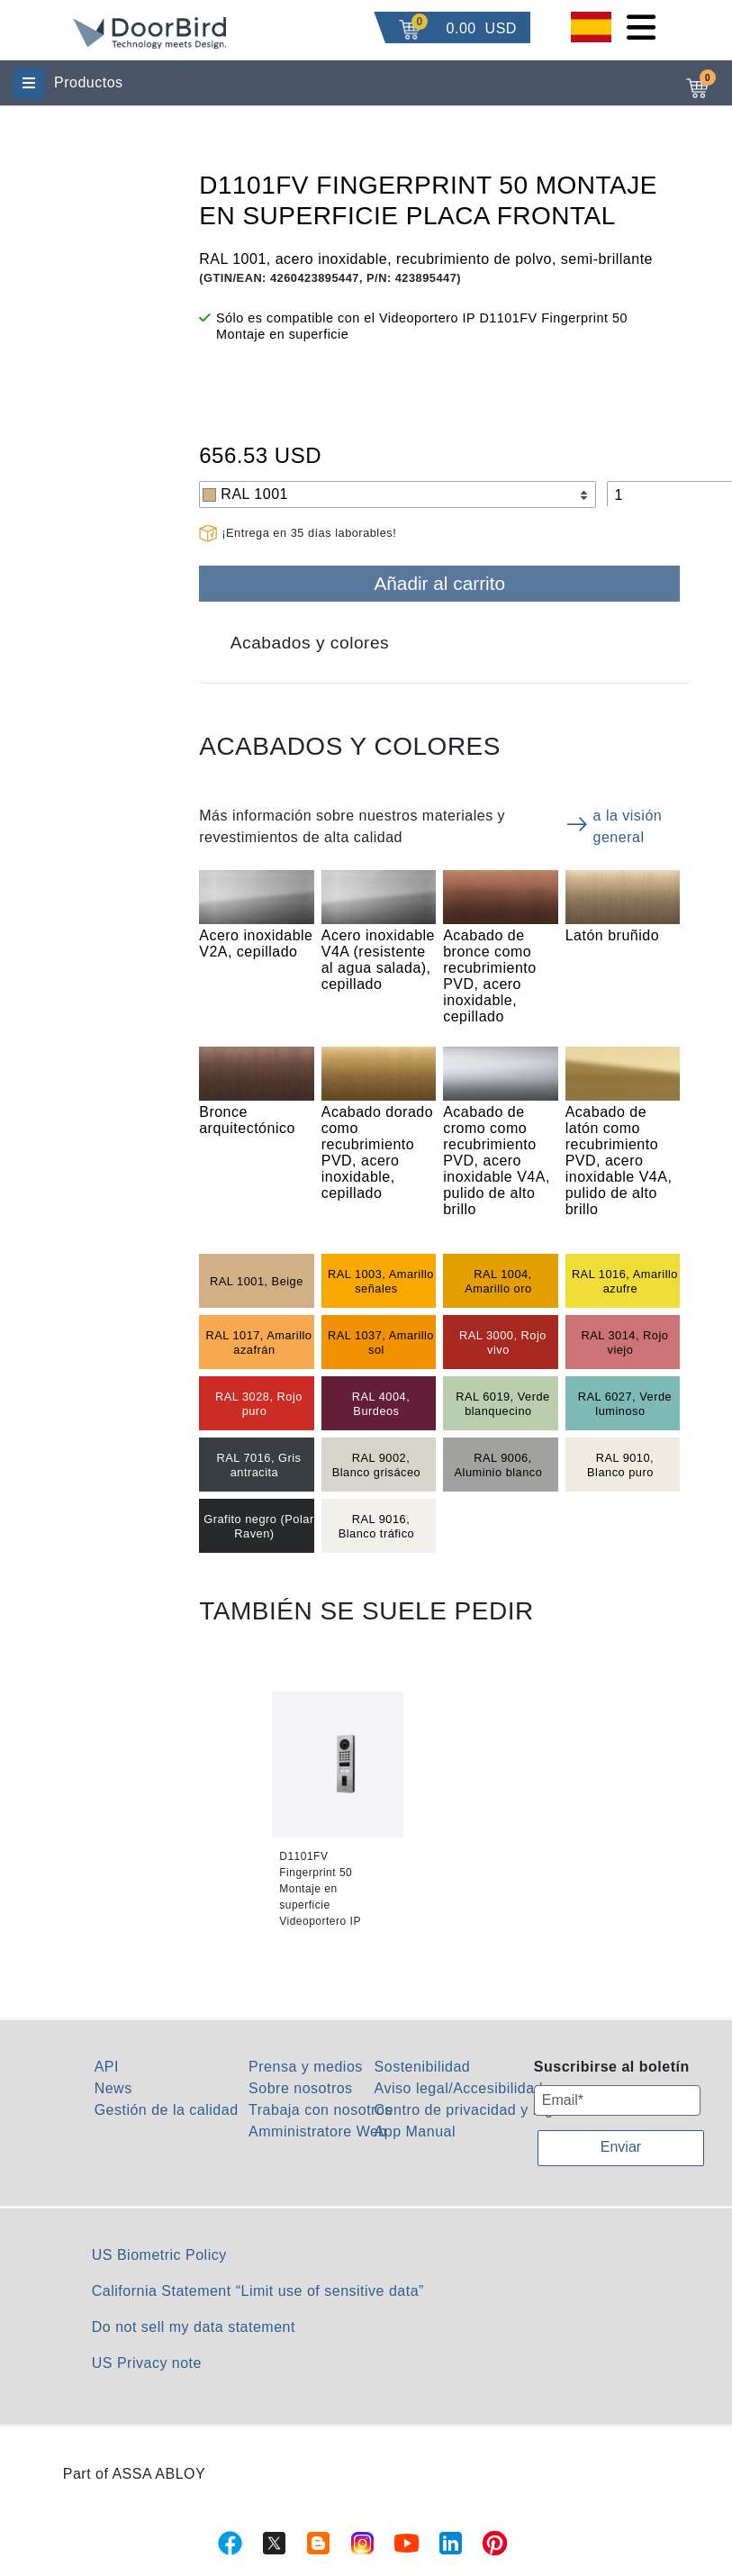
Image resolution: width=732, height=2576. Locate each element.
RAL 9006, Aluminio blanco (499, 1465)
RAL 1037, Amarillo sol (381, 1342)
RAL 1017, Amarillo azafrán (258, 1342)
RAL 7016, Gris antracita (258, 1465)
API (107, 2066)
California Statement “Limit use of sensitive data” (258, 2291)
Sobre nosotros (301, 2088)
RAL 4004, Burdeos (381, 1404)
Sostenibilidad (423, 2066)
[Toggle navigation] (640, 27)
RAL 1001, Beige (256, 1281)
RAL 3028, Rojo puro (259, 1404)
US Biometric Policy (159, 2255)
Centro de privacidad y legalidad (485, 2110)
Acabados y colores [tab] (309, 642)
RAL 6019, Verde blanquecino (503, 1404)
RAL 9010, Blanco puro (620, 1465)
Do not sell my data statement (193, 2327)
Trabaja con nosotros (321, 2110)
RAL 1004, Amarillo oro (498, 1281)
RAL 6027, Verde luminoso (625, 1404)
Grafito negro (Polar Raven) (258, 1526)
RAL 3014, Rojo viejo (624, 1342)
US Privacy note (147, 2363)
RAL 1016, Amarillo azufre (625, 1281)
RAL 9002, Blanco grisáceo (376, 1465)
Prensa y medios (306, 2066)
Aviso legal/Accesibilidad (459, 2088)
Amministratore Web (318, 2131)
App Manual (415, 2131)
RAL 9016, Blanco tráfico (377, 1526)
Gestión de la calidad (167, 2110)
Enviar (621, 2146)
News (113, 2088)
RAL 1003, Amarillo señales (381, 1281)
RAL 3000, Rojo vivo (503, 1342)
